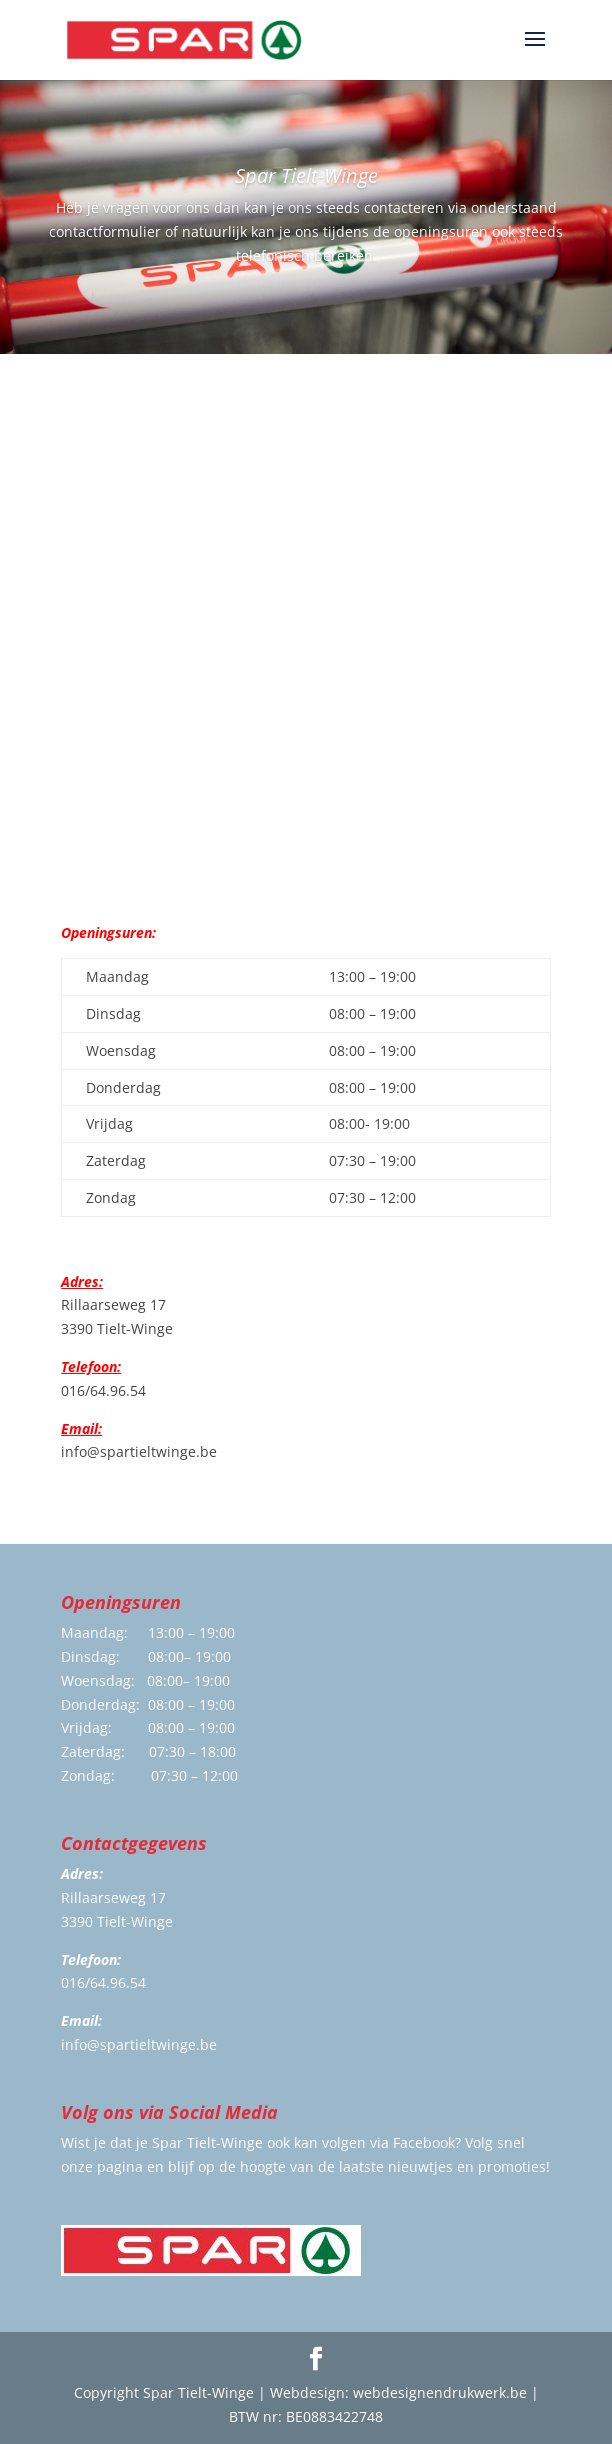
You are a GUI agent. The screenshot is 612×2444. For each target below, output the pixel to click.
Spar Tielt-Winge (306, 175)
